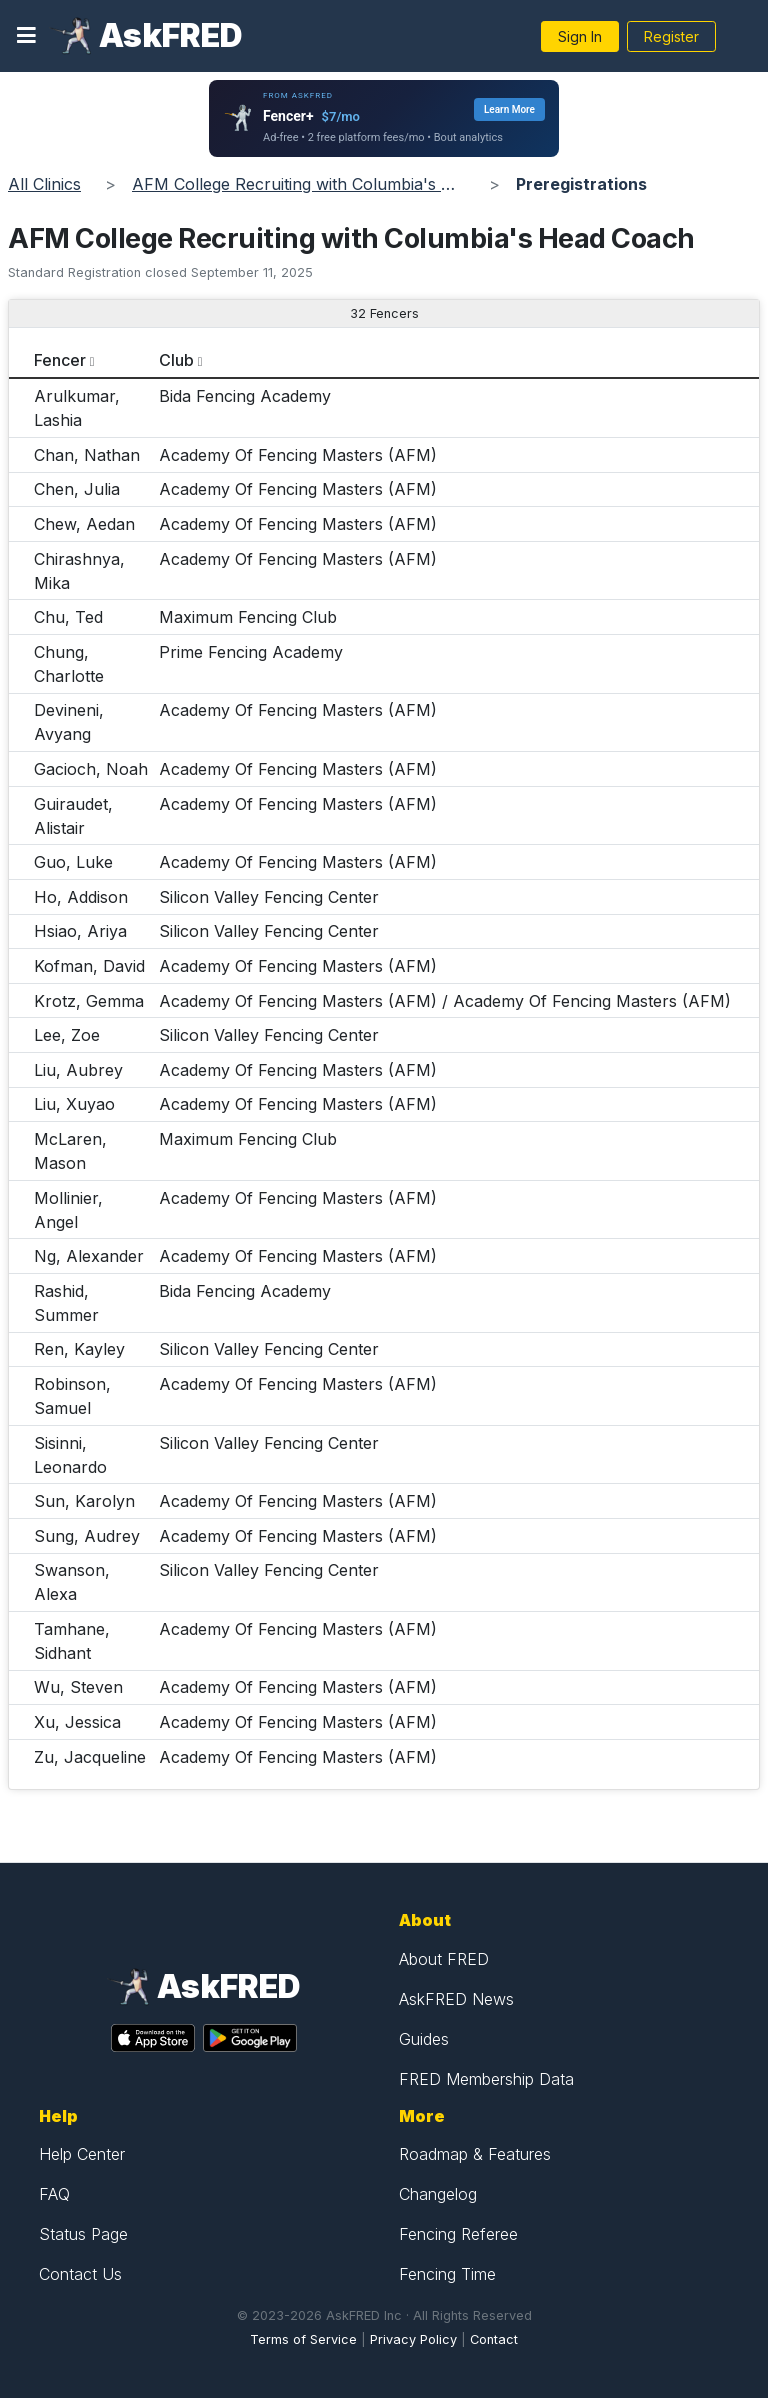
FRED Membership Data (486, 2079)
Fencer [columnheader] (60, 360)
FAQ (54, 2194)
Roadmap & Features (475, 2154)
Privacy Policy (413, 2339)
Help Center (82, 2154)
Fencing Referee (458, 2234)
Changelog (438, 2194)
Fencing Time (447, 2274)
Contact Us (80, 2274)
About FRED (444, 1959)
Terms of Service (303, 2339)
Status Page (83, 2234)
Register (671, 36)
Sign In (580, 36)
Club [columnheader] (176, 360)
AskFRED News (456, 1999)
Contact (494, 2339)
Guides (424, 2039)
